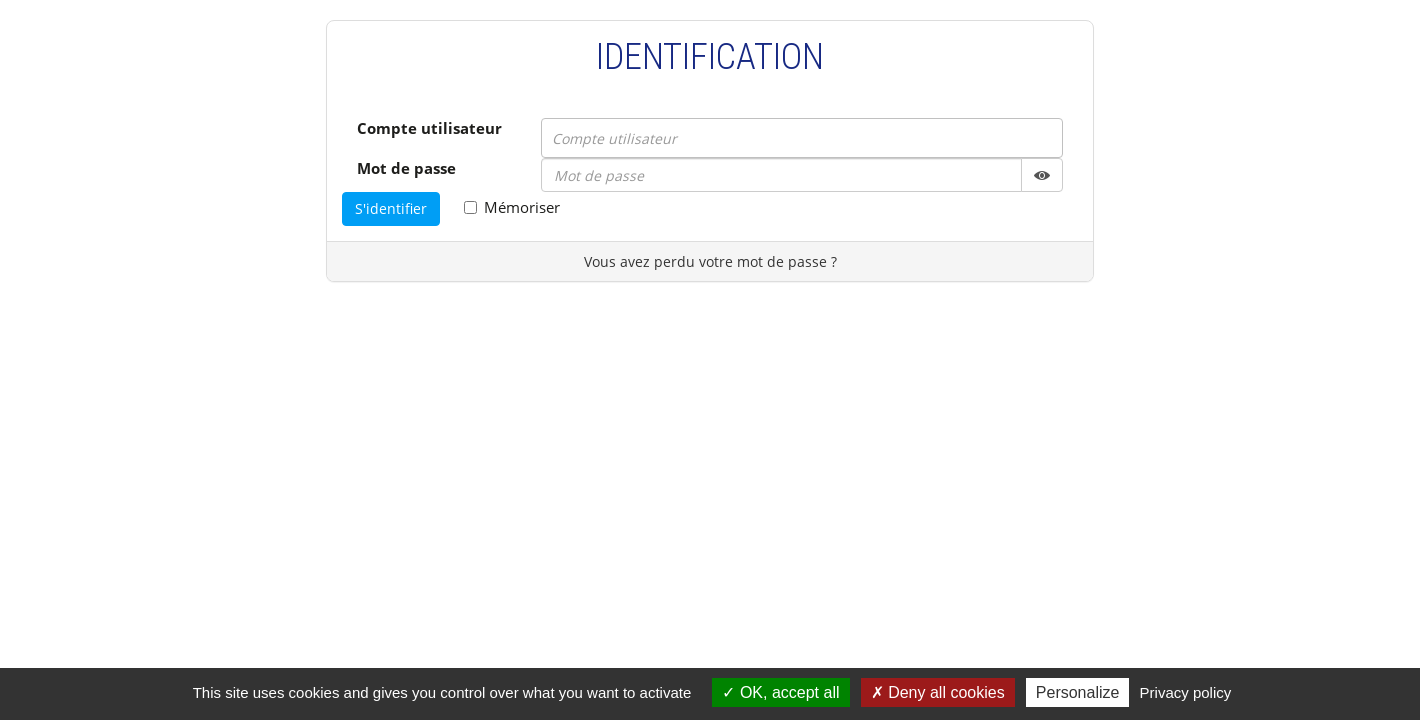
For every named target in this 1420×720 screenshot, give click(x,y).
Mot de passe (406, 168)
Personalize (1078, 692)
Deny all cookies (938, 692)
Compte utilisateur (429, 128)
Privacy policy (1186, 692)
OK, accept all (780, 692)
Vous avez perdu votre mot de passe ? (710, 261)
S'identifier (391, 208)
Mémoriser (512, 207)
